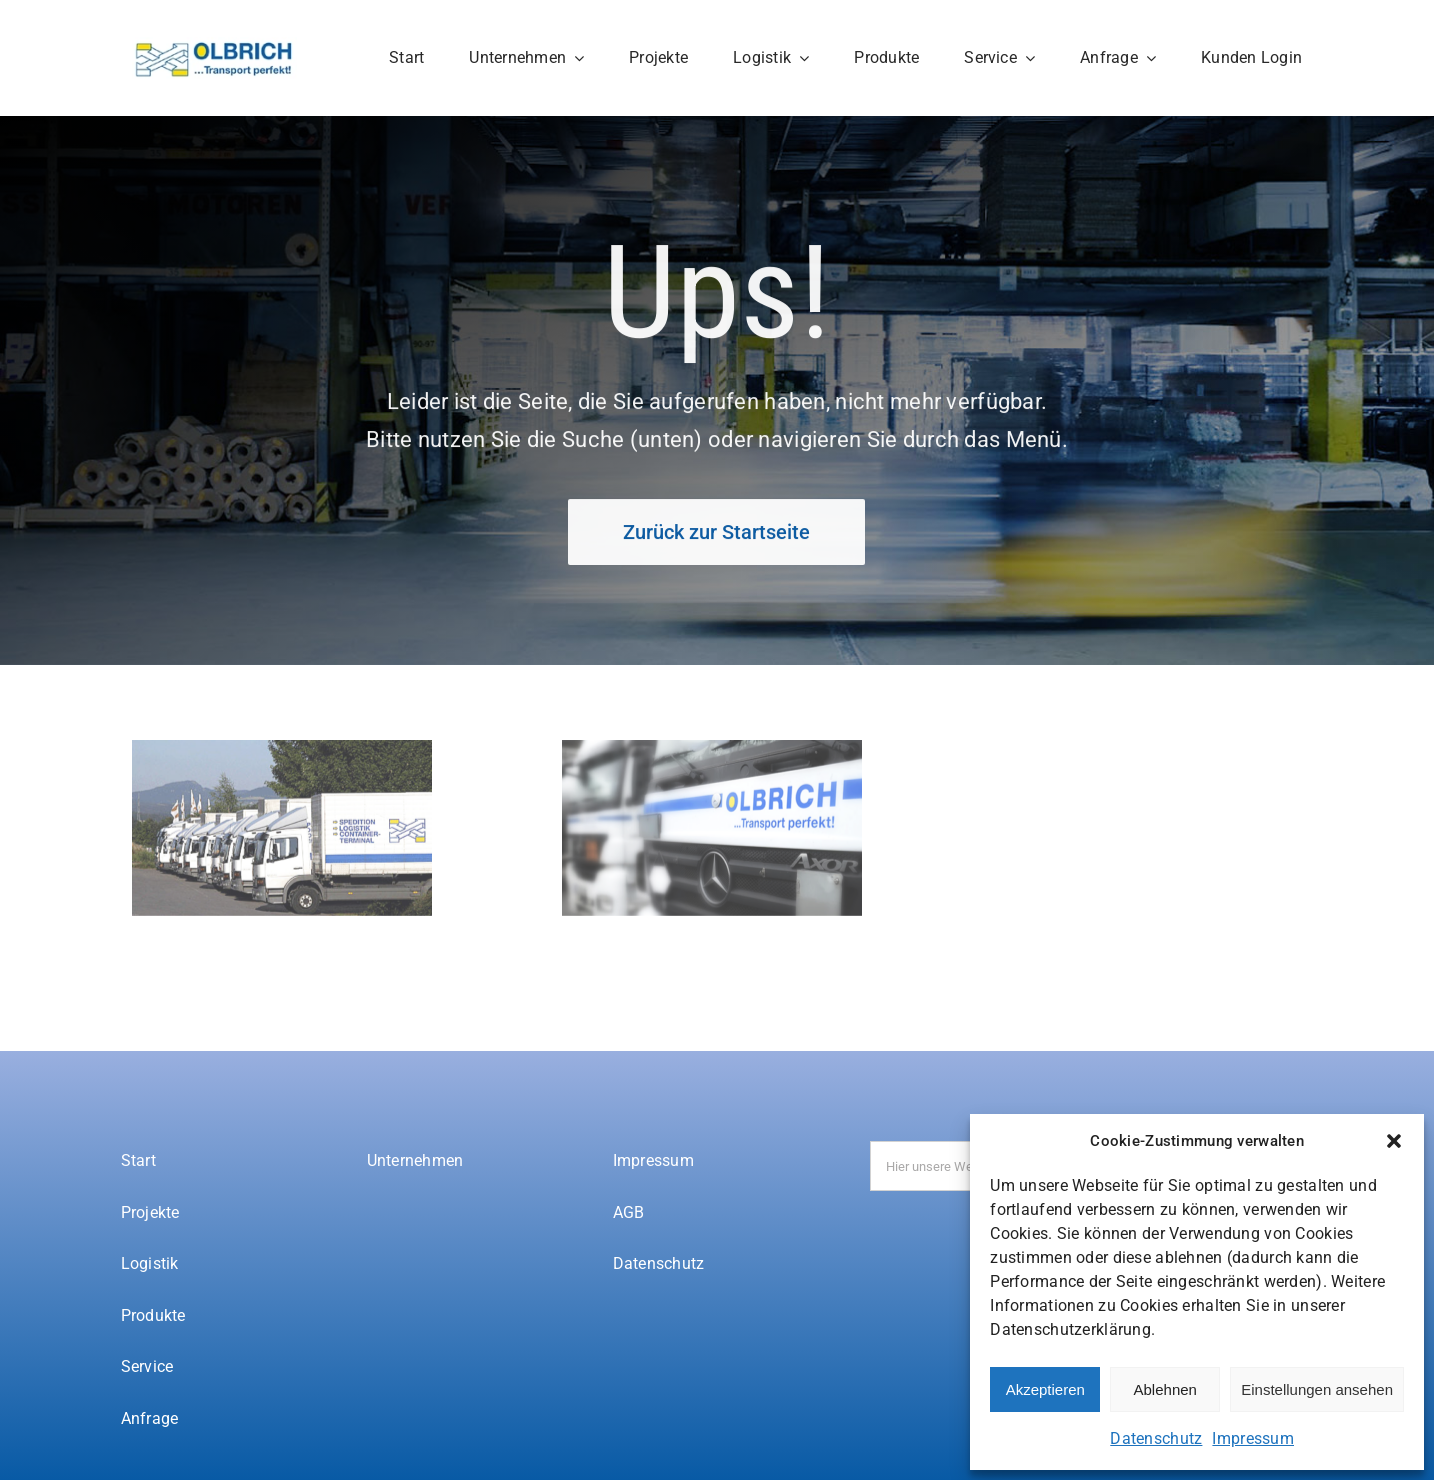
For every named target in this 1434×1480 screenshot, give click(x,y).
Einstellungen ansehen (1317, 1389)
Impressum (1253, 1438)
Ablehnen (1165, 1389)
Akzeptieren (1045, 1389)
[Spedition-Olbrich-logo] (214, 46)
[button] (1394, 1141)
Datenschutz (1156, 1438)
